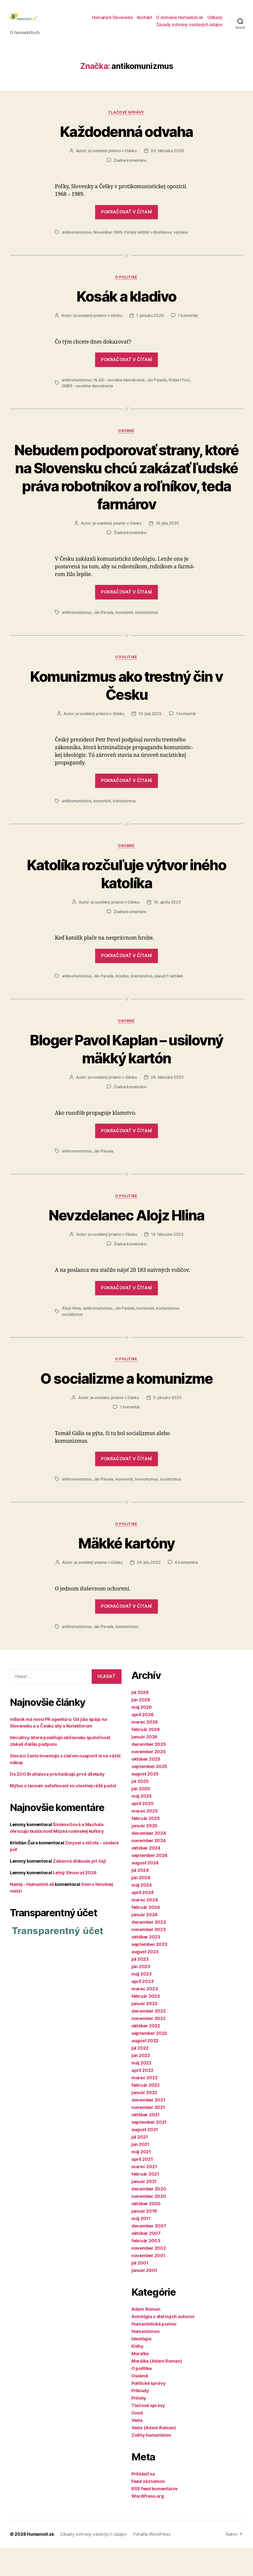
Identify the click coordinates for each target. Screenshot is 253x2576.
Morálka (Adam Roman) (156, 2388)
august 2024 (145, 1890)
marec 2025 (144, 1838)
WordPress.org (147, 2524)
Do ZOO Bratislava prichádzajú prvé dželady (57, 1801)
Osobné (126, 441)
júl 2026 (140, 1720)
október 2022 (145, 2053)
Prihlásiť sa (143, 2501)
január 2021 (144, 2209)
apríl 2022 (142, 2098)
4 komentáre (186, 1590)
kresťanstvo (142, 1004)
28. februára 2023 (167, 1106)
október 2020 (146, 2231)
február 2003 (145, 2268)
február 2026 (145, 1757)
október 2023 (145, 1964)
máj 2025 (141, 1824)
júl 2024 (140, 1898)
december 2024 (148, 1861)
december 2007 (148, 2253)
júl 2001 (139, 2290)
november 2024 (148, 1868)
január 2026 (144, 1764)
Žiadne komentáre (130, 162)
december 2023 (148, 1950)
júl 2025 (140, 1809)
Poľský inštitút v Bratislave (148, 233)
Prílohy (138, 2426)
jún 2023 (140, 1994)
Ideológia (141, 2366)
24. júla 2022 (149, 1590)
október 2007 (146, 2261)
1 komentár (130, 326)
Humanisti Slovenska (112, 18)
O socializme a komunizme (126, 1406)
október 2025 (145, 1787)
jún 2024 (140, 1905)
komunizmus (146, 641)
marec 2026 (144, 1749)
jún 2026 (140, 1727)
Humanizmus (145, 2359)
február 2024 (145, 1935)
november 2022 (148, 2046)
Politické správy (148, 2411)
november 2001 (148, 2283)
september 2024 (149, 1883)
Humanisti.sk (41, 2562)
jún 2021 (140, 2172)
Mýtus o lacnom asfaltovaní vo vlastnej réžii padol (63, 1813)
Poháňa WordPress (153, 2562)
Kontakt (144, 18)
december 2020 (148, 2216)
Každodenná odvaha (126, 133)
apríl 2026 (142, 1742)
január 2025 (144, 1853)
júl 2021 (139, 2164)
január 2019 (144, 2239)
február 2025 (145, 1846)
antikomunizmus (76, 233)
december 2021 (148, 2127)
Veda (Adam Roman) (153, 2455)
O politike (126, 279)
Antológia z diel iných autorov (163, 2344)
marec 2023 (144, 2016)
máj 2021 (141, 2179)
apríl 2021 (142, 2187)
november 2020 (148, 2224)
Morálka (140, 2381)
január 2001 (144, 2298)
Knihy (137, 2374)
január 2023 (144, 2031)
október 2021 (145, 2142)
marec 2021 (144, 2194)
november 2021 (148, 2135)
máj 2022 (141, 2090)
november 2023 (148, 1957)
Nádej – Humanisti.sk (32, 1912)
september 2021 (149, 2150)
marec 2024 (144, 1927)
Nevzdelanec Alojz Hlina (126, 1243)
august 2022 (144, 2068)
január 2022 (144, 2120)
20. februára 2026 (167, 152)
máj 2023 (141, 2001)
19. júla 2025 (167, 552)
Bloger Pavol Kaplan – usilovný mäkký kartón (126, 1077)
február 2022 (145, 2113)
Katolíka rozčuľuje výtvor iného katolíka (126, 902)
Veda (137, 2448)
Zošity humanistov (151, 2463)
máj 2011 (140, 2246)
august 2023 (145, 1979)
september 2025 (149, 1794)
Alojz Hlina (71, 1336)
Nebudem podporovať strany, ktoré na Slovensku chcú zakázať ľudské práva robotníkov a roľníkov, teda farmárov (127, 496)
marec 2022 (144, 2105)
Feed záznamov (148, 2509)
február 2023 (145, 2024)
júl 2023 (140, 1987)
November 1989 (108, 233)
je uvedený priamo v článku (112, 152)
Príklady (140, 2418)
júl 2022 (139, 2076)
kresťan (122, 1004)
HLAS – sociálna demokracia (119, 390)
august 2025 (145, 1801)
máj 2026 (141, 1735)
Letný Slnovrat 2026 (74, 1900)
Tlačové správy (126, 114)
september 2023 (149, 1972)
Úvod (137, 2440)
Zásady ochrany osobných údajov (189, 25)
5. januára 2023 (167, 1425)
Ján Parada (157, 390)
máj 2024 (141, 1913)
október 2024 (145, 1875)
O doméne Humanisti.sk (179, 18)
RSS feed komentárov (154, 2516)
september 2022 (149, 2061)
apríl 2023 (142, 2009)
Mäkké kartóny (126, 1570)
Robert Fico (179, 390)
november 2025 (148, 1779)
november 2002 (148, 2276)
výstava (181, 233)
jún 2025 (140, 1816)
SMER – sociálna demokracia (87, 396)
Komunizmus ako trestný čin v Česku (126, 713)
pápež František (169, 1004)
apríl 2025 (142, 1831)
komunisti (124, 641)
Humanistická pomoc (154, 2351)
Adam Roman (145, 2337)
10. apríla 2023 (167, 930)
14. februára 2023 (167, 1262)
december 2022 (148, 2038)
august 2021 (144, 2157)
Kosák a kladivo (126, 297)
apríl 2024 (142, 1920)
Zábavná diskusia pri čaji (79, 1888)
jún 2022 (140, 2083)
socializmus (72, 1342)
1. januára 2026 (167, 317)
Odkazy (215, 18)
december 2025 (148, 1772)
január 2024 (144, 1942)
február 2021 (145, 2202)
